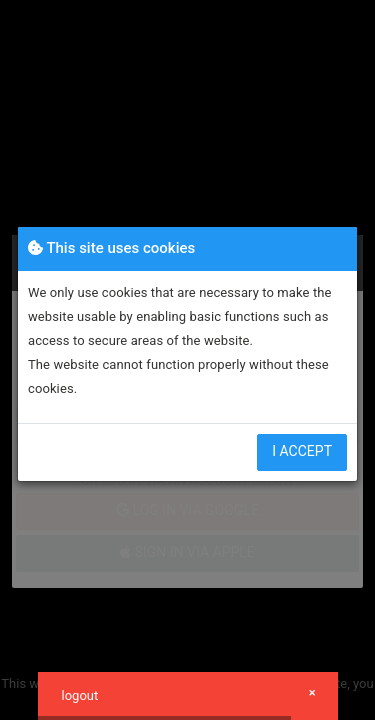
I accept (302, 451)
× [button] (312, 692)
